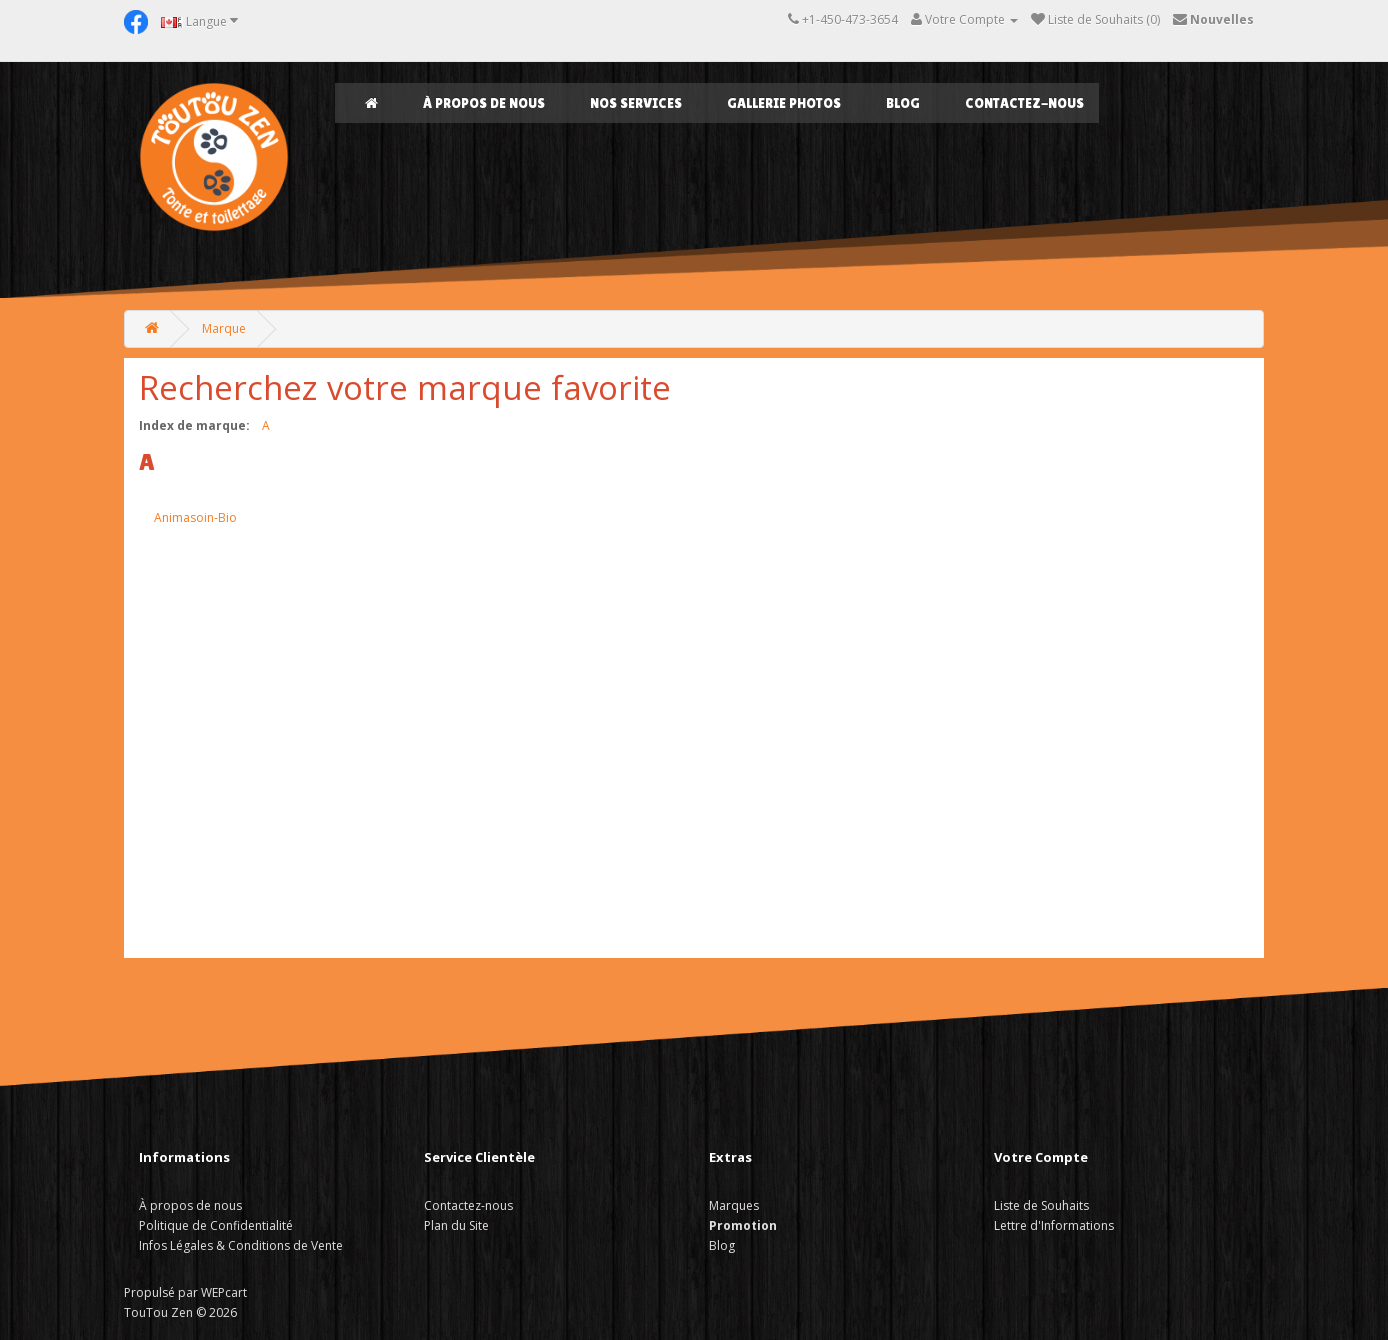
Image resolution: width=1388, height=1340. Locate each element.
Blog (903, 103)
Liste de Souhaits (1041, 1205)
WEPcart (224, 1292)
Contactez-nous (1024, 103)
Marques (734, 1205)
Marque (224, 328)
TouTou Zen (158, 1312)
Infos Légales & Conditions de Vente (241, 1245)
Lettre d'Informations (1054, 1225)
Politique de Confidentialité (216, 1225)
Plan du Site (456, 1225)
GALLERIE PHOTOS (784, 103)
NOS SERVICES (636, 103)
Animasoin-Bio (195, 517)
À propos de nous (484, 103)
